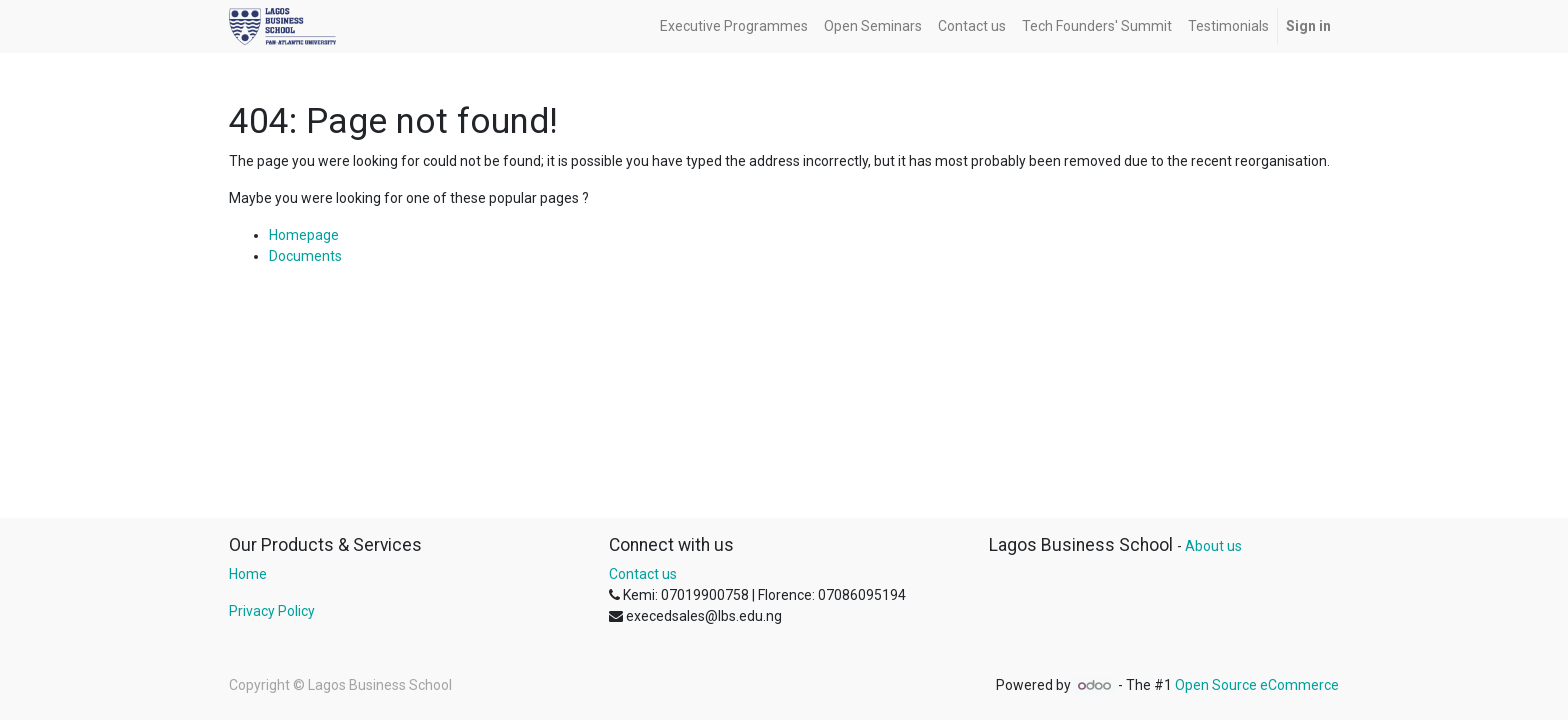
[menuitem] (734, 26)
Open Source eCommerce (1257, 685)
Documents (305, 256)
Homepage (304, 235)
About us (1213, 546)
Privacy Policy (272, 611)
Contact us (643, 574)
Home (248, 574)
